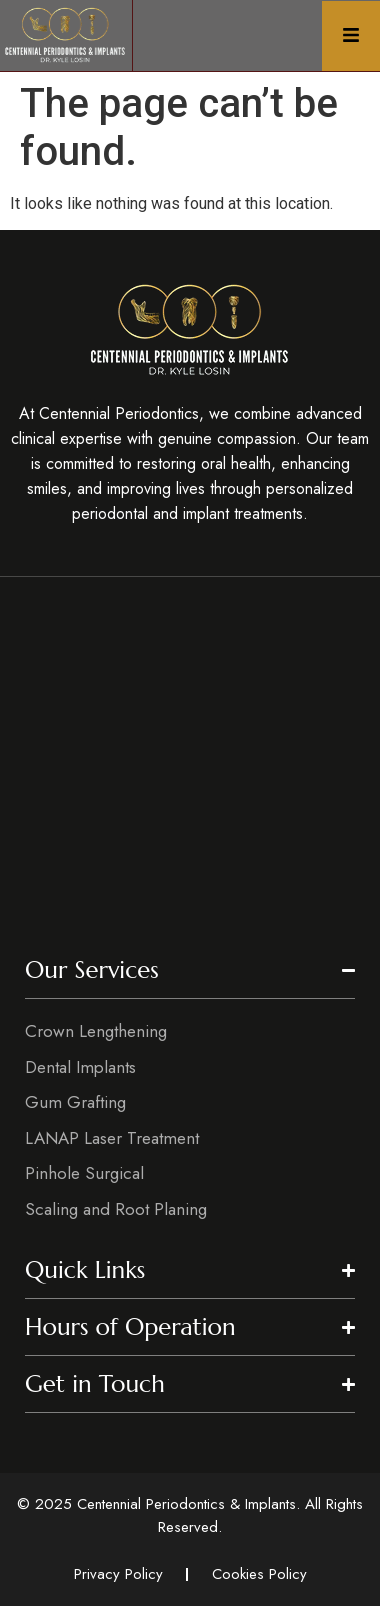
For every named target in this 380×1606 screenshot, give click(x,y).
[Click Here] (351, 36)
